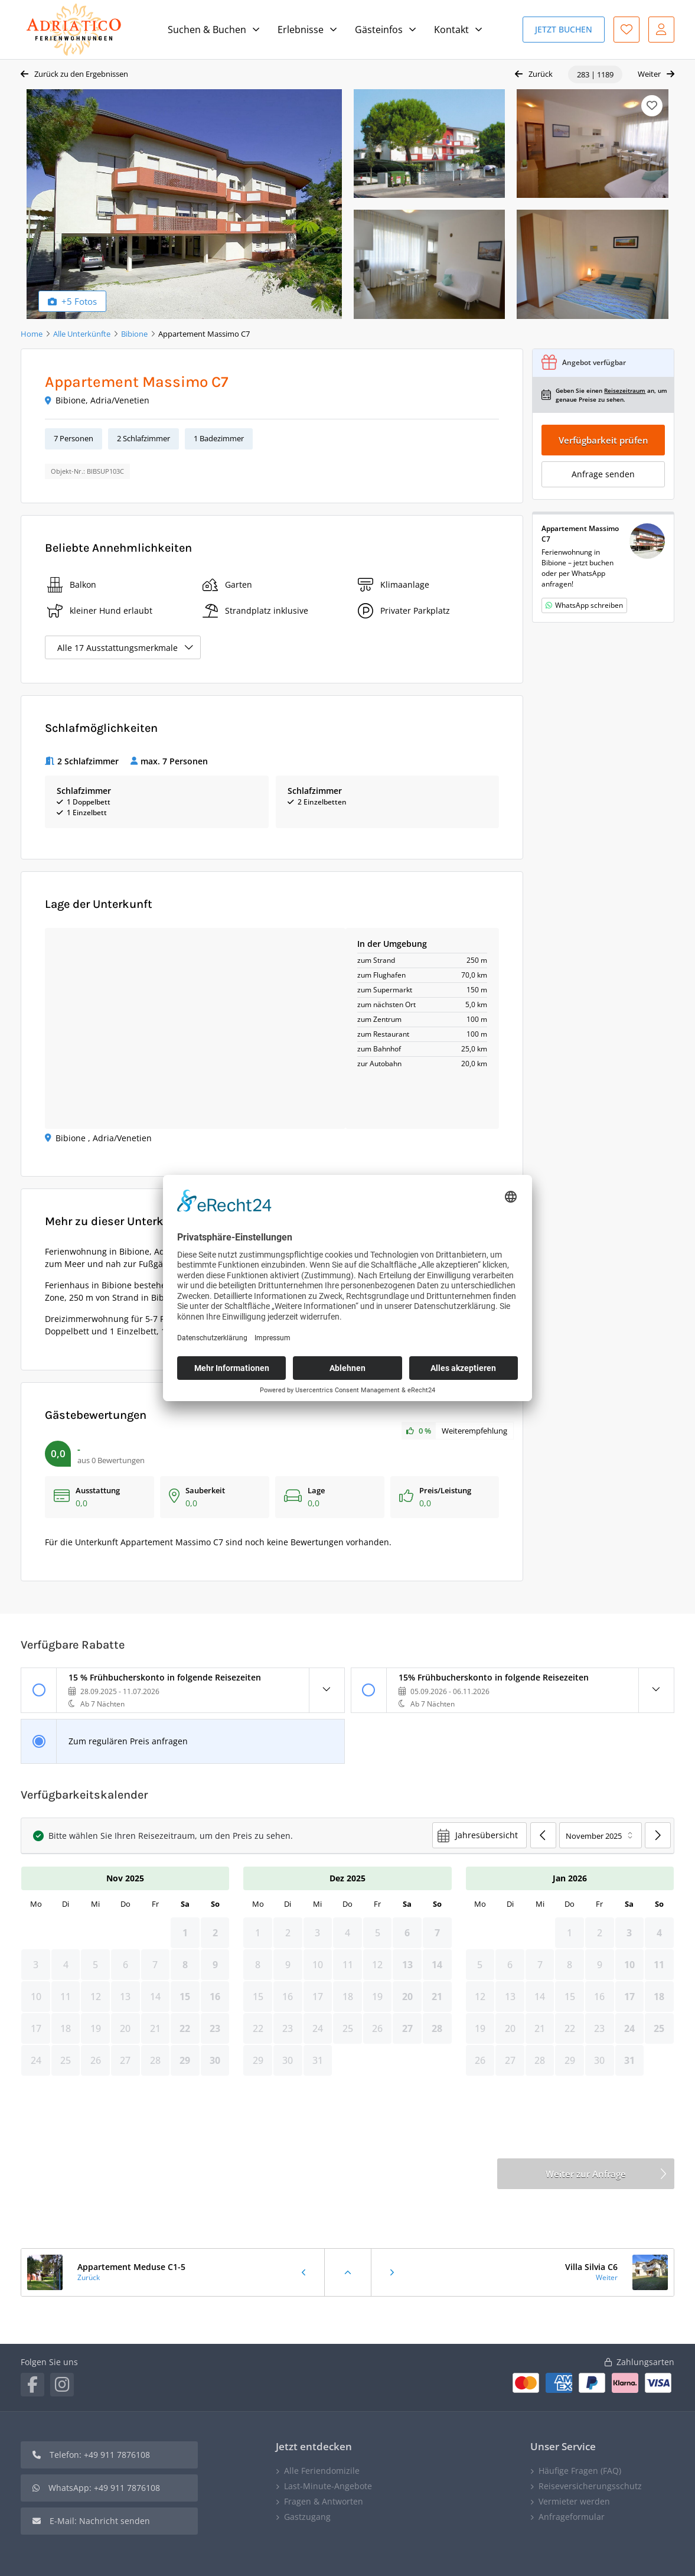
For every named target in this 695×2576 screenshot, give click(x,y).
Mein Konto (661, 30)
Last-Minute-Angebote (328, 2486)
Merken (652, 105)
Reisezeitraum (624, 390)
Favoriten (626, 30)
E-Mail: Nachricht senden (100, 2520)
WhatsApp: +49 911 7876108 (104, 2487)
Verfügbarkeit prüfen (603, 440)
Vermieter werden (574, 2501)
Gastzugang (307, 2516)
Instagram (62, 2384)
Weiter (649, 74)
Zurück (540, 74)
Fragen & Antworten (323, 2501)
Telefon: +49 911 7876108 (100, 2454)
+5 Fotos (79, 301)
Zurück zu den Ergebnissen (81, 74)
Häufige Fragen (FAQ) (580, 2470)
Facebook (32, 2384)
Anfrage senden (603, 474)
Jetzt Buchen (563, 29)
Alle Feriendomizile (322, 2470)
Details (326, 1690)
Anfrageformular (572, 2516)
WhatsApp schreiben (589, 605)
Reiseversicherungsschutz (590, 2486)
